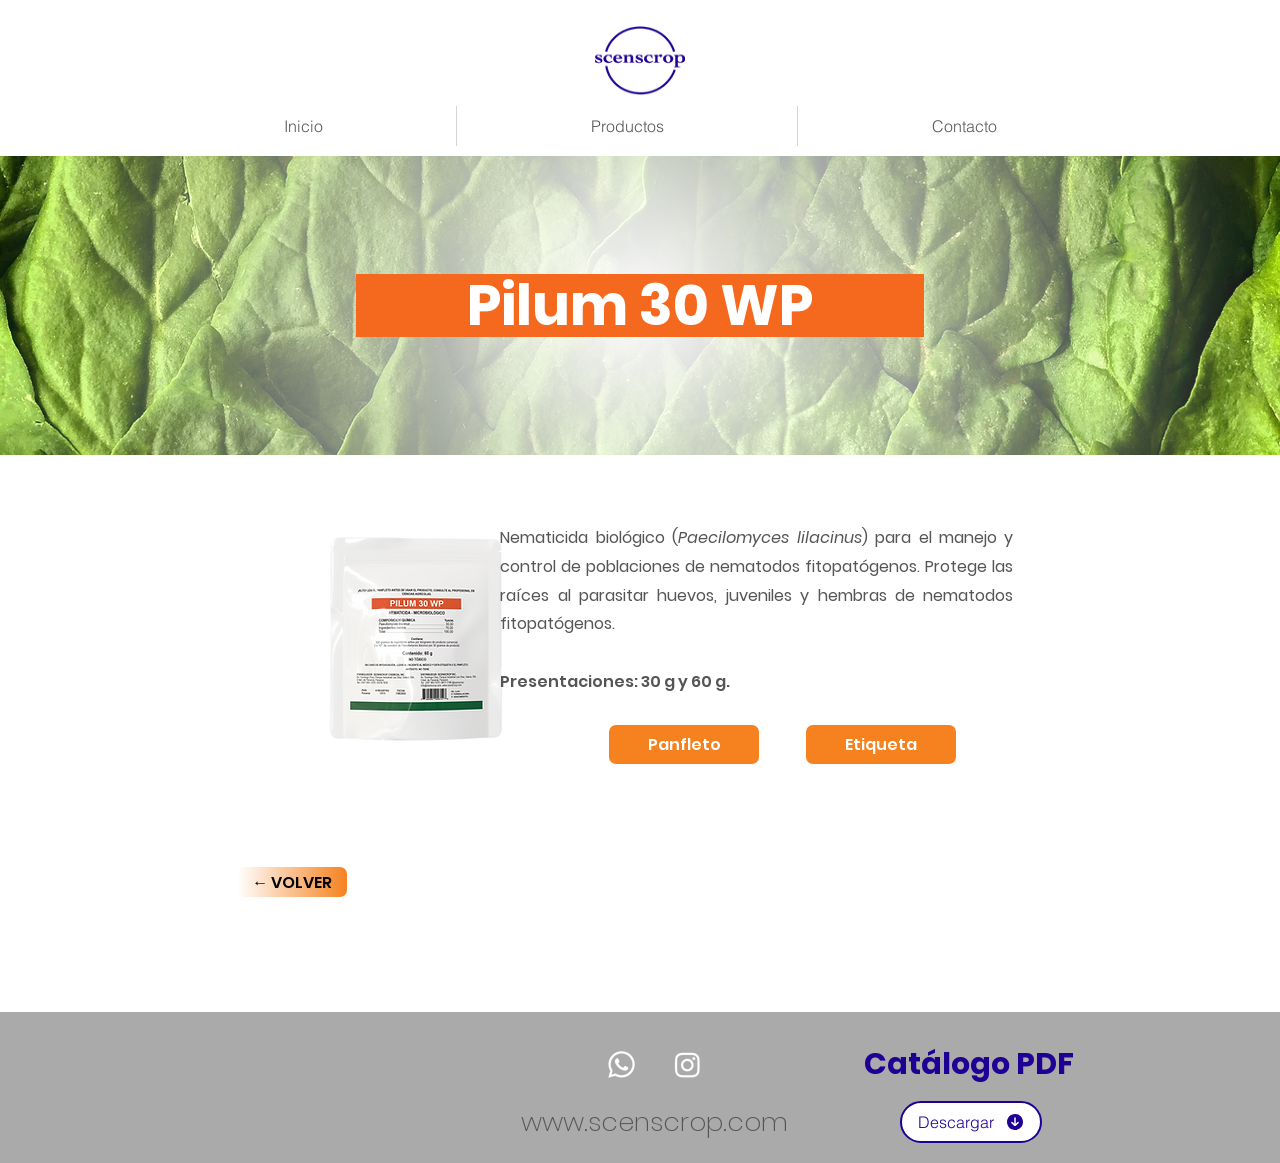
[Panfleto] (684, 744)
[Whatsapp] (621, 1064)
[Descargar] (971, 1122)
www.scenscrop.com (654, 1122)
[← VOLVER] (292, 882)
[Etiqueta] (881, 744)
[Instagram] (687, 1064)
